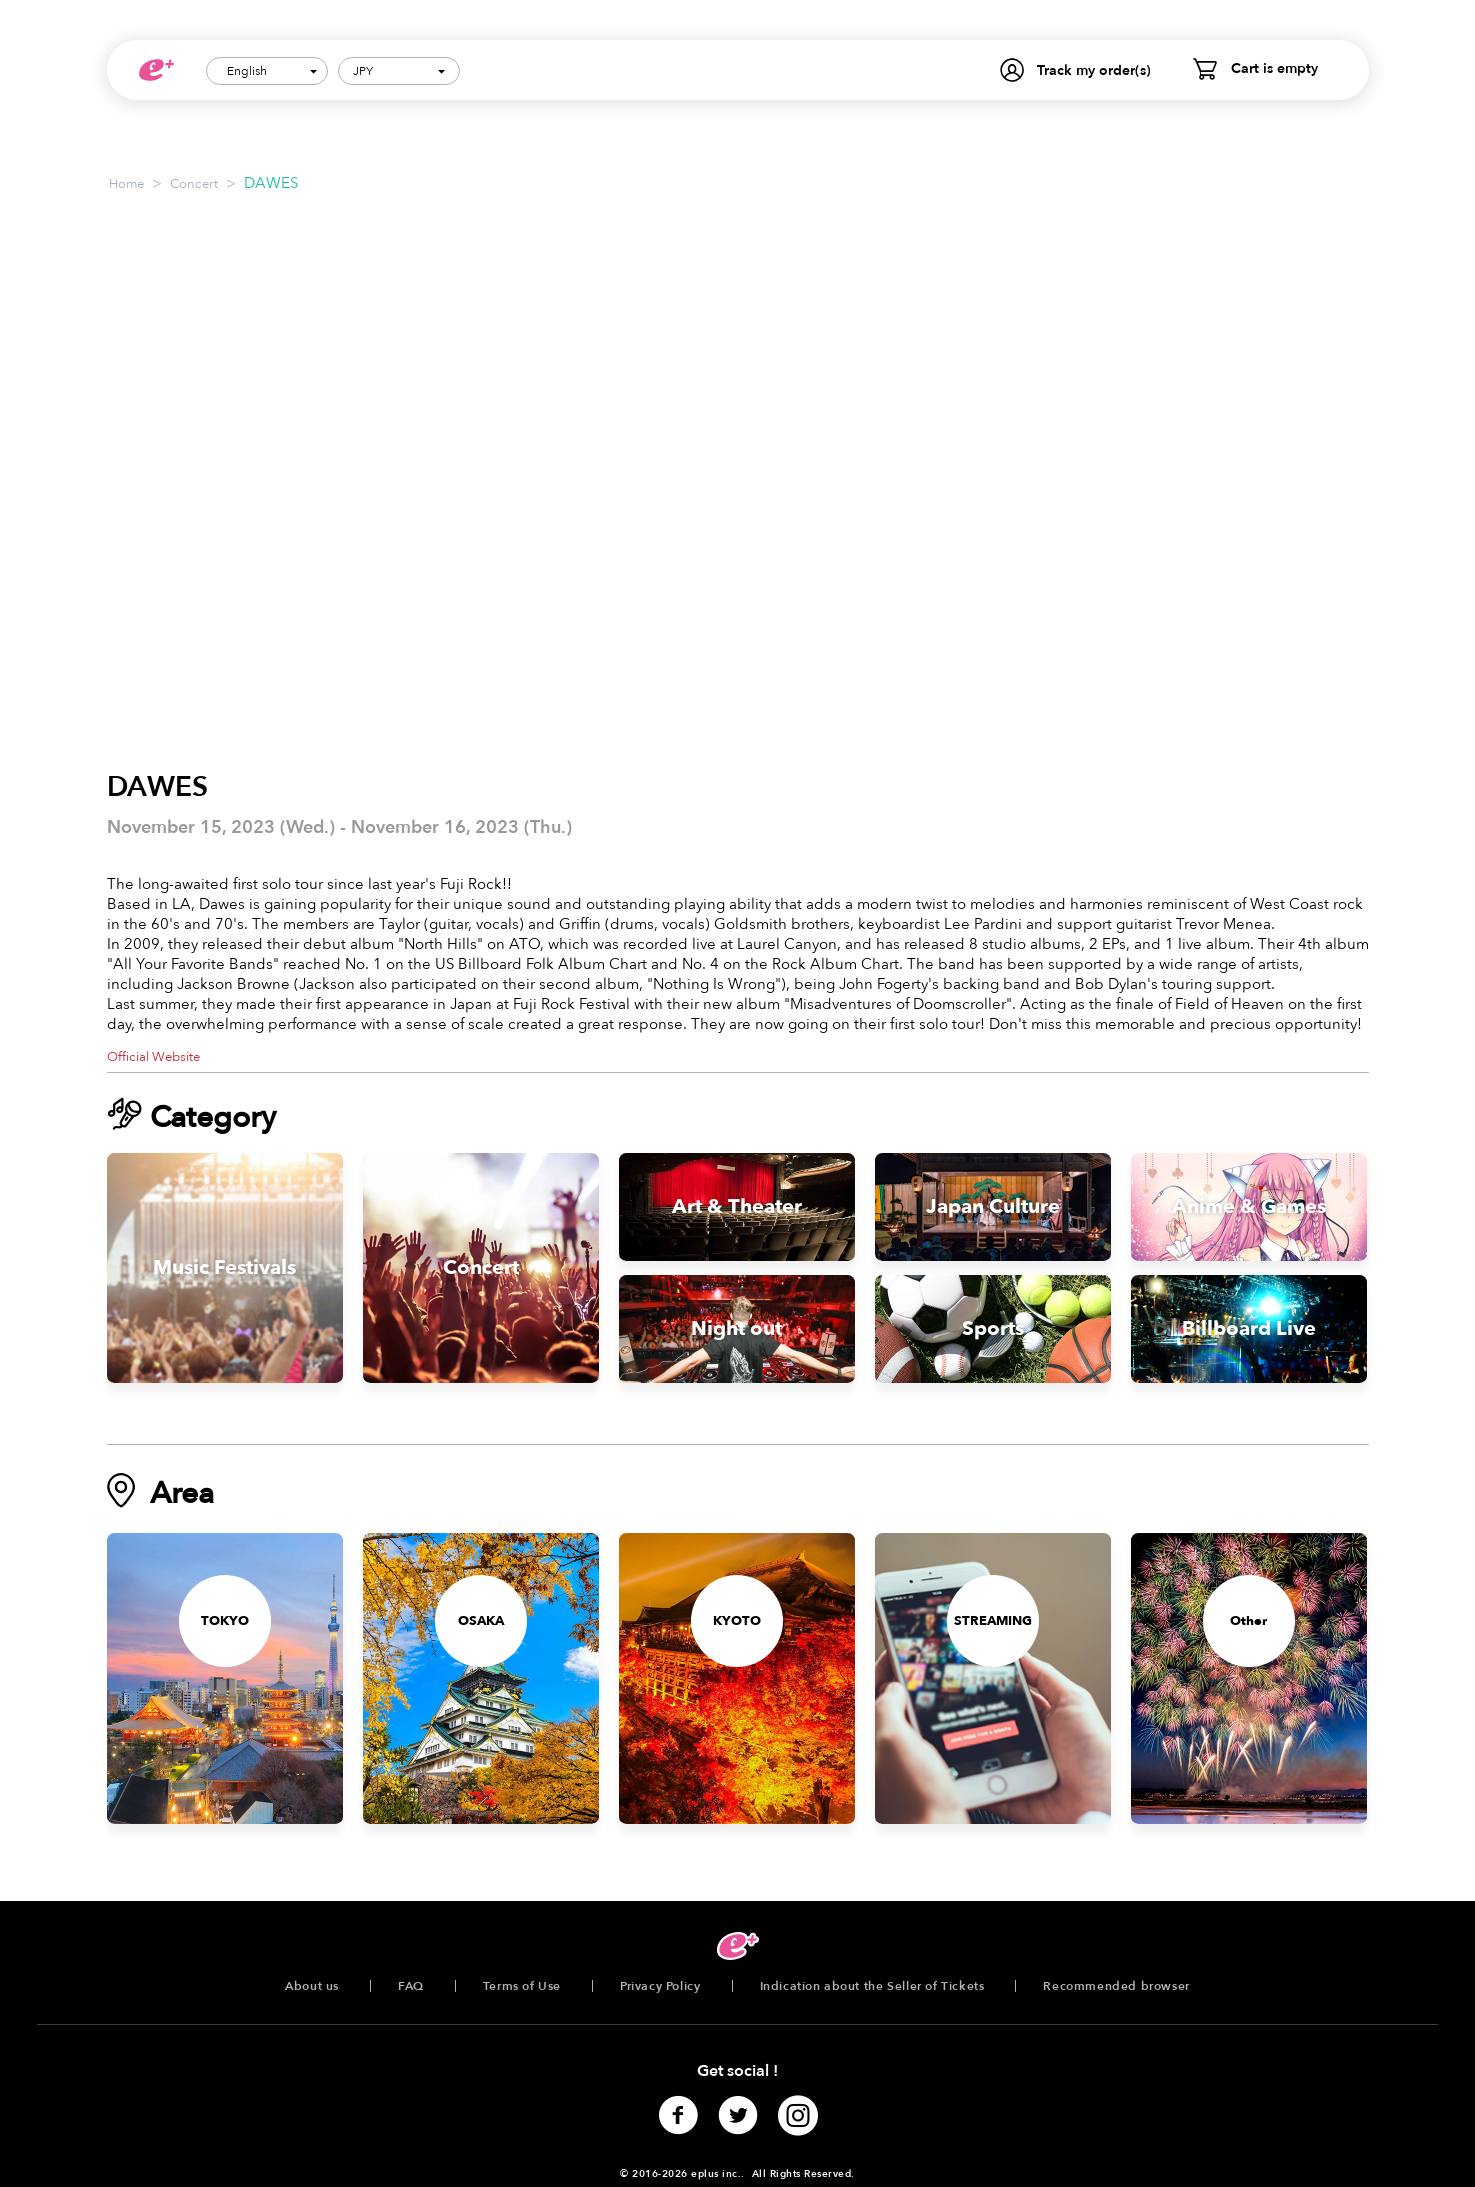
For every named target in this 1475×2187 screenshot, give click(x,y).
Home (126, 184)
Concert (194, 184)
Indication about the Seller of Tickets (872, 1986)
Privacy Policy (660, 1986)
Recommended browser (1116, 1986)
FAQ (411, 1986)
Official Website (153, 1057)
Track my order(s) (1094, 70)
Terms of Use (522, 1986)
